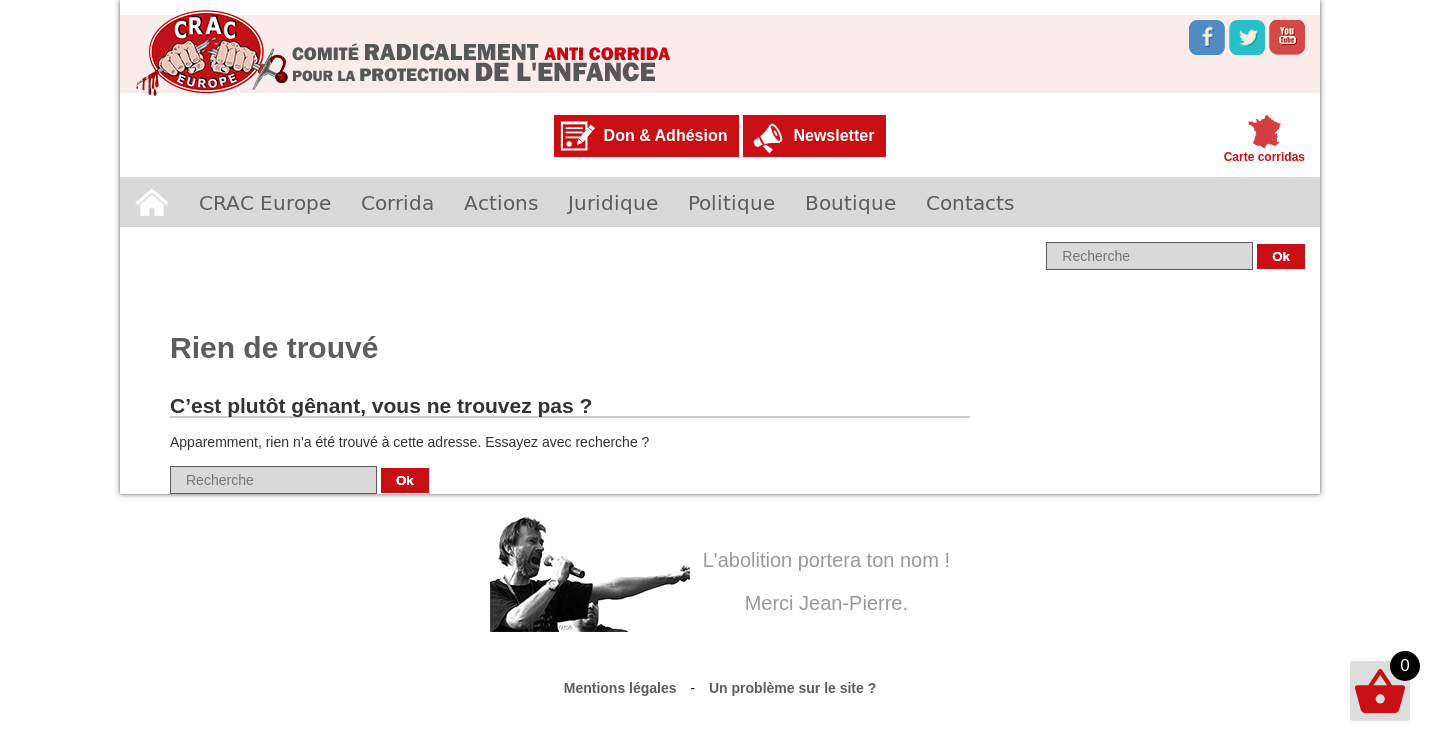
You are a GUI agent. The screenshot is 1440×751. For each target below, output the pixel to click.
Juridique (613, 202)
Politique (731, 202)
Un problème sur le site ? (792, 688)
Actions (501, 202)
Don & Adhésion (666, 135)
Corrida (397, 202)
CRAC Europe (265, 202)
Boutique (850, 202)
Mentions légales (620, 688)
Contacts (970, 202)
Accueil (152, 202)
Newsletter (833, 135)
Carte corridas (1264, 157)
